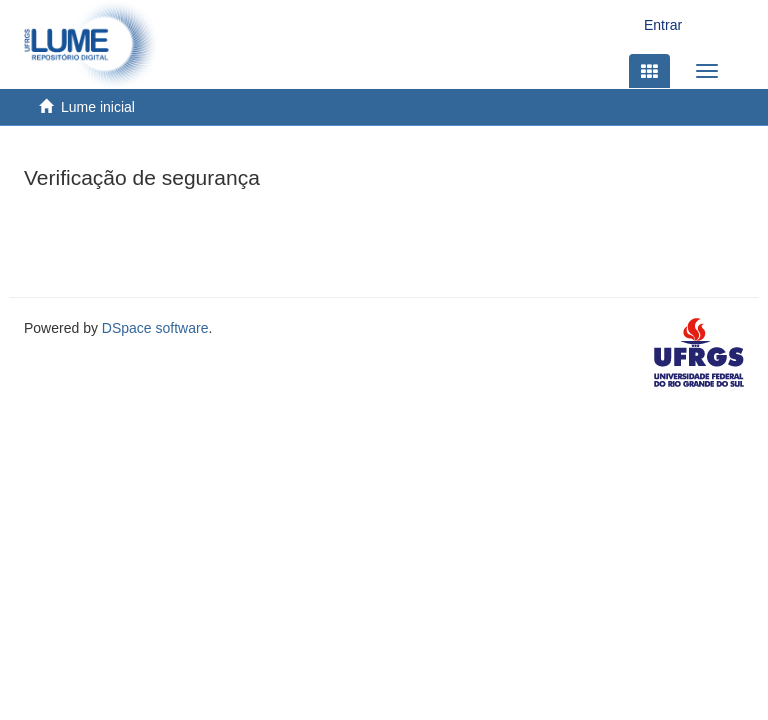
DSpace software (155, 328)
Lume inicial (98, 107)
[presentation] (176, 238)
